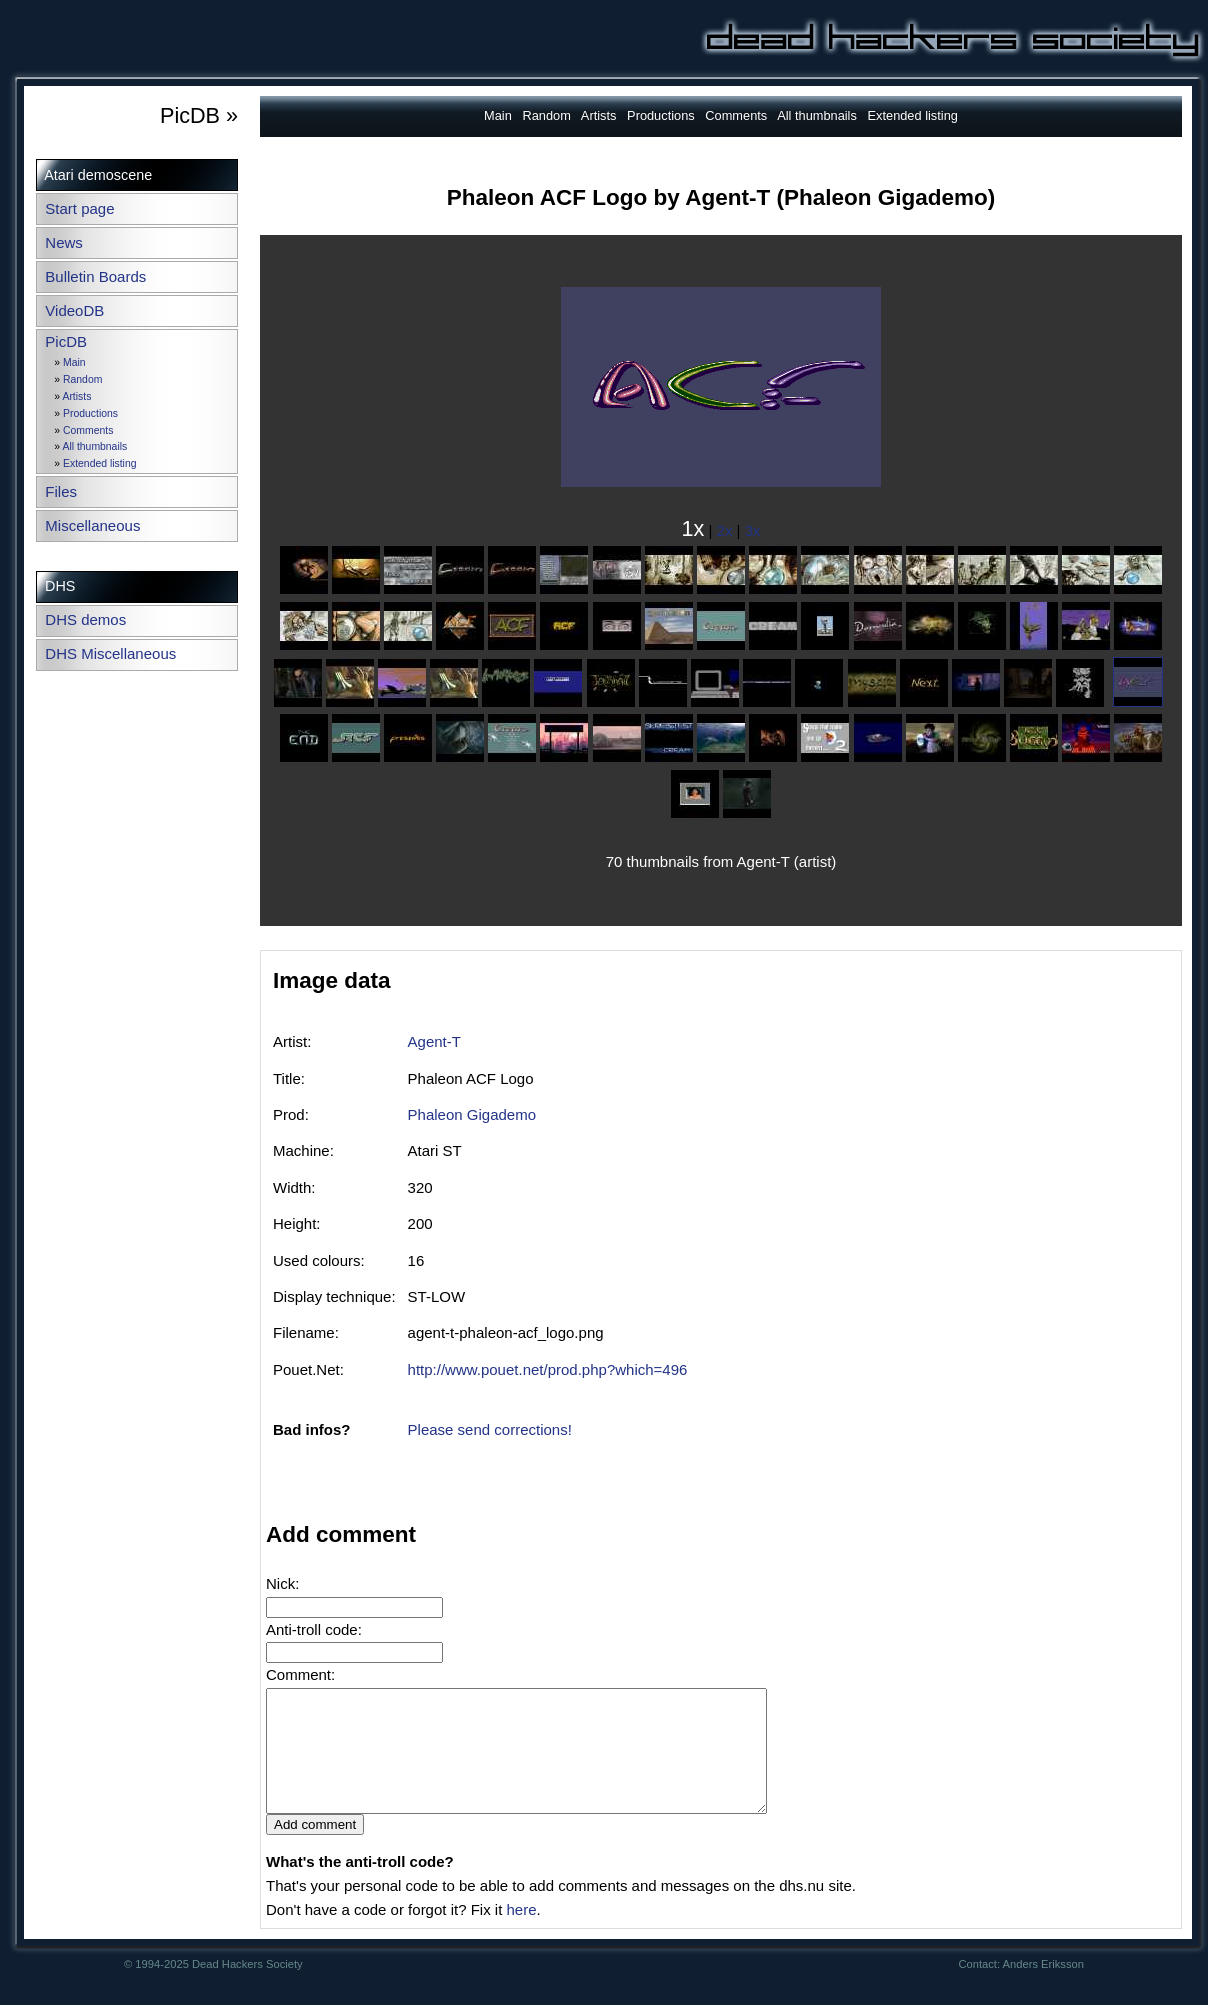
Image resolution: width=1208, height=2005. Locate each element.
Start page (79, 208)
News (64, 242)
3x (753, 530)
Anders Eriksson (1043, 1988)
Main (74, 362)
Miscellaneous (92, 525)
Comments (88, 430)
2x (725, 530)
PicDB (66, 341)
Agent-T (434, 1041)
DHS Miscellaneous (110, 653)
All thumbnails (94, 446)
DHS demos (85, 619)
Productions (90, 413)
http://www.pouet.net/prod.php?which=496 (548, 1369)
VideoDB (74, 310)
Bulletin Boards (95, 276)
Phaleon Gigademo (472, 1114)
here (521, 1933)
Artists (76, 396)
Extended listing (99, 463)
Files (61, 491)
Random (82, 379)
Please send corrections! (490, 1429)
